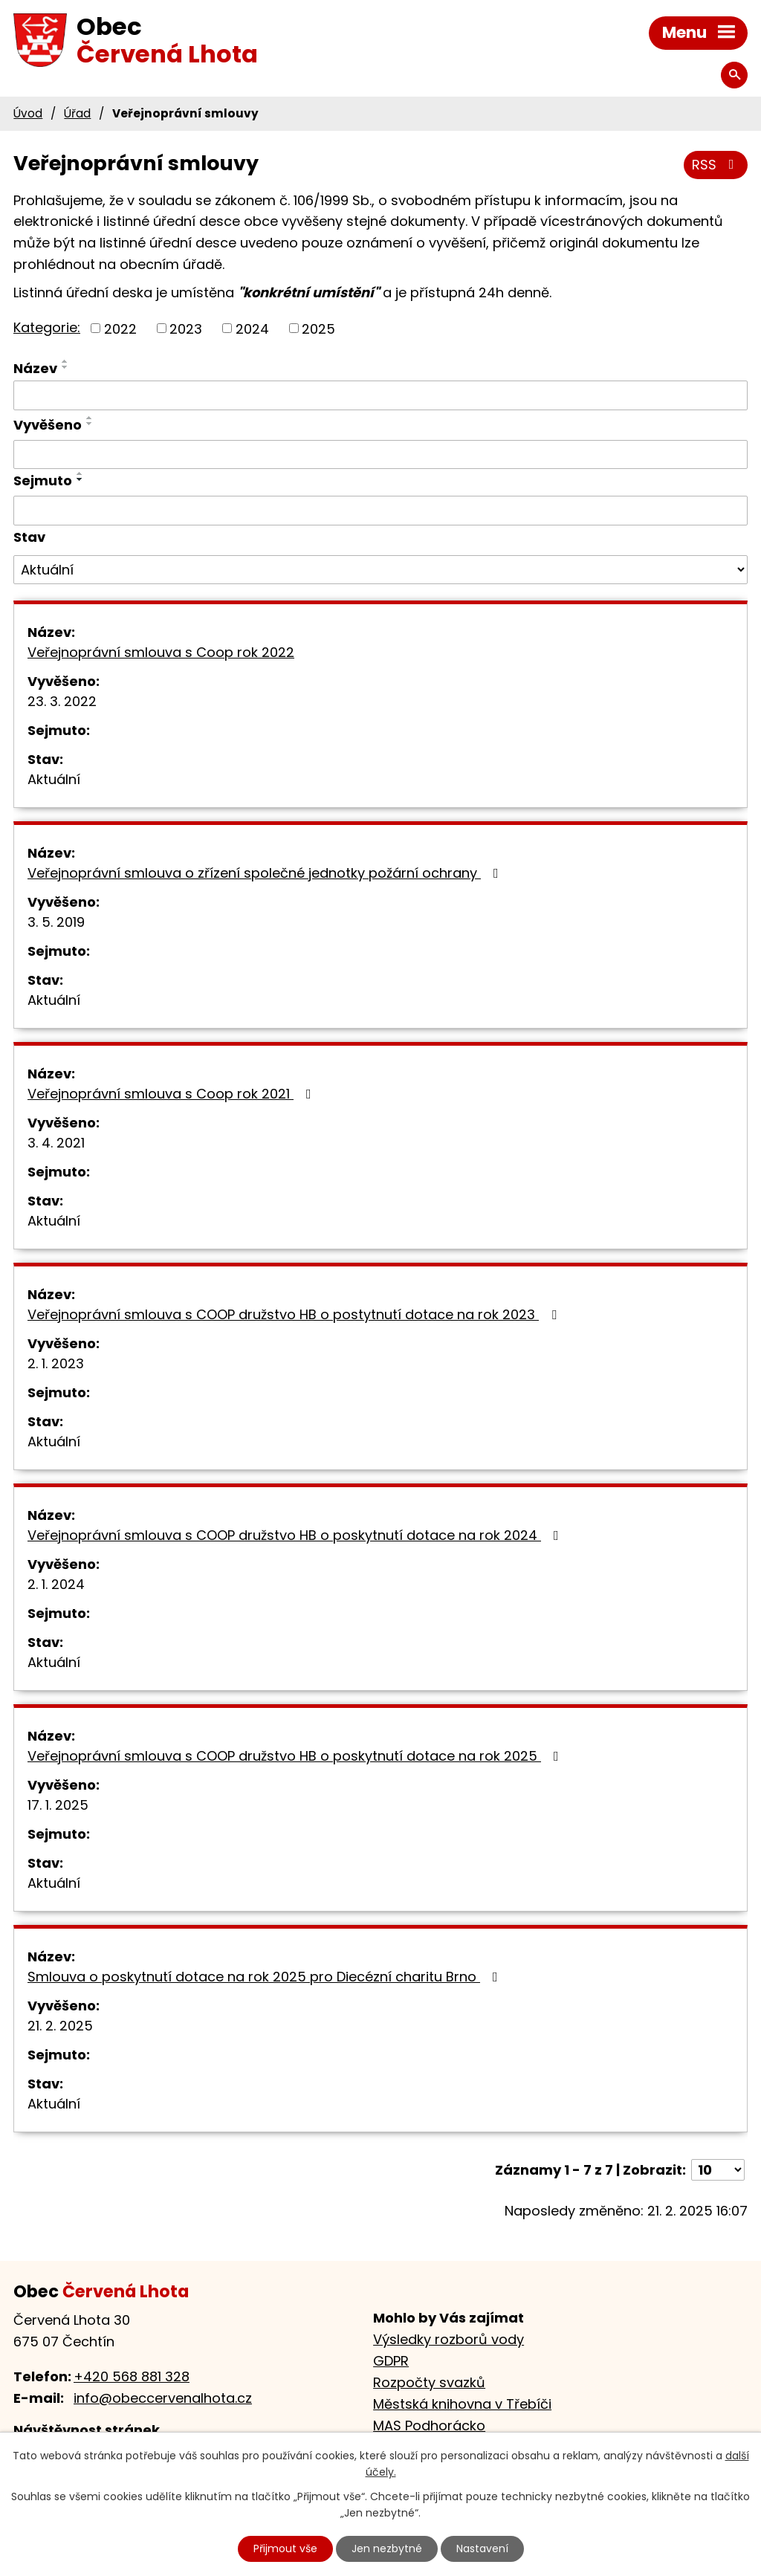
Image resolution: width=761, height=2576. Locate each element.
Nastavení (482, 2548)
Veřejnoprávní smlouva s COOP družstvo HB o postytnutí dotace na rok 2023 (295, 1314)
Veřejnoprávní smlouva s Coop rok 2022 (160, 652)
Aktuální (53, 779)
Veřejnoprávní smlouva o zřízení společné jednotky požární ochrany (266, 873)
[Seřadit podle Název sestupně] (65, 367)
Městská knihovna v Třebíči (462, 2404)
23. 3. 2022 (62, 701)
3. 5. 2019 (56, 922)
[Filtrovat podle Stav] (380, 570)
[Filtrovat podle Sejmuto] (380, 510)
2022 (120, 328)
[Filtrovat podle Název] (380, 395)
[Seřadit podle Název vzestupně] (65, 361)
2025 (318, 328)
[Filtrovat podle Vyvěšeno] (380, 455)
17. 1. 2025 (57, 1805)
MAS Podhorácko (429, 2425)
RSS (716, 164)
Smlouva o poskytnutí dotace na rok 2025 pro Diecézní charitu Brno (265, 1976)
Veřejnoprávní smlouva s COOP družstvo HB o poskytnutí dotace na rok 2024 (296, 1535)
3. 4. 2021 (56, 1142)
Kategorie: (46, 327)
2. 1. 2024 (56, 1584)
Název (35, 368)
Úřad (77, 113)
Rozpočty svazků (429, 2382)
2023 (185, 328)
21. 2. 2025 (60, 2025)
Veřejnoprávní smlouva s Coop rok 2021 (172, 1093)
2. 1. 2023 (55, 1363)
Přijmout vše (285, 2548)
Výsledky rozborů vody (448, 2339)
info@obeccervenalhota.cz (163, 2398)
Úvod (27, 113)
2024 (252, 328)
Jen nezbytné (387, 2548)
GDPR (391, 2361)
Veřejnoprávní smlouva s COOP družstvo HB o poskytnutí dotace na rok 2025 (296, 1756)
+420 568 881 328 (132, 2376)
